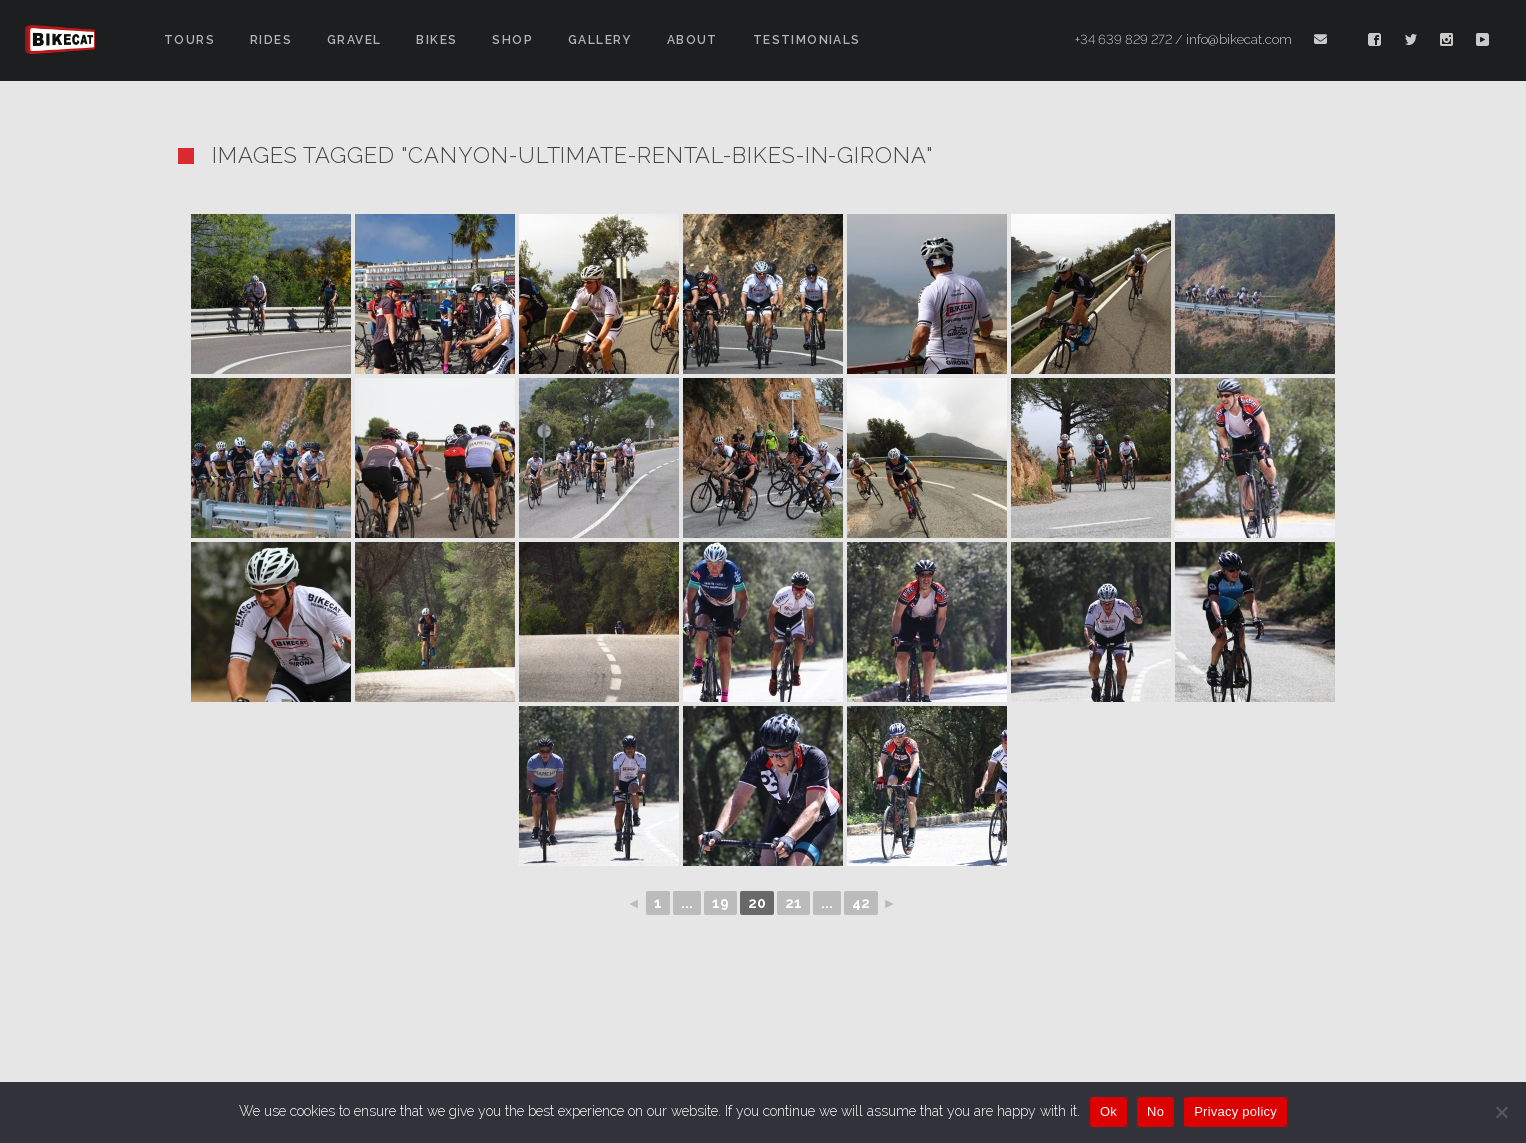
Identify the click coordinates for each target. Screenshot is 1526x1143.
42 (861, 903)
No (1155, 1111)
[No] (1501, 1112)
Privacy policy (1235, 1111)
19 (720, 903)
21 (793, 903)
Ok (1108, 1111)
